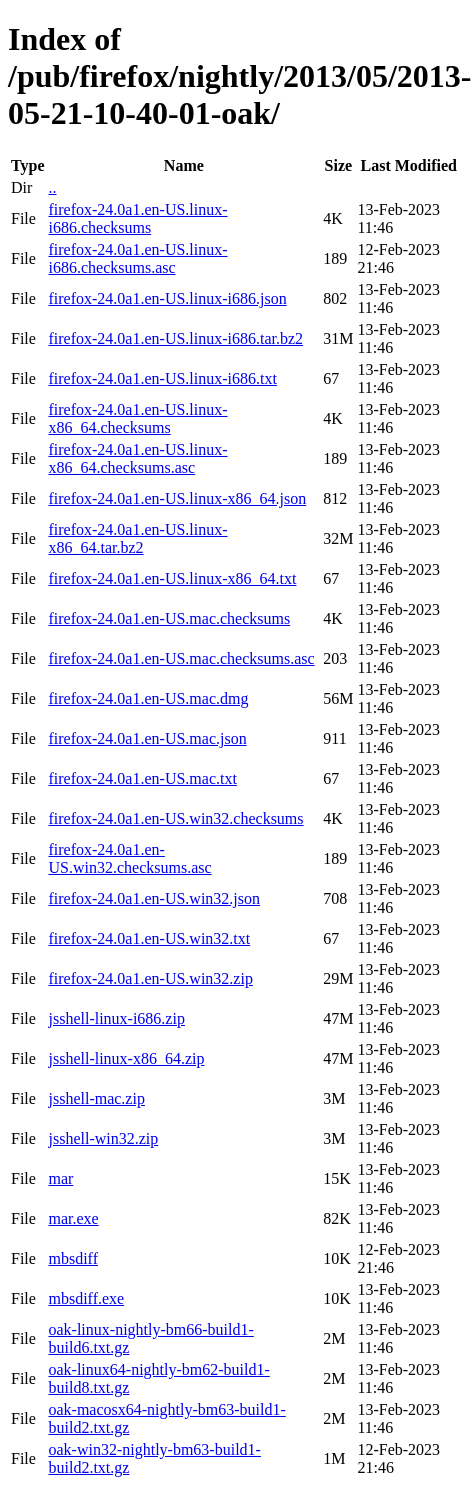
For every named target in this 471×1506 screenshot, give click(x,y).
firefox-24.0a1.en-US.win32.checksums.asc (129, 858)
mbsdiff (72, 1258)
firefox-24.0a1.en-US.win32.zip (150, 978)
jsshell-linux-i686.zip (116, 1018)
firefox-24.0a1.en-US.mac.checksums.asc (181, 658)
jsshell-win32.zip (103, 1138)
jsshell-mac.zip (96, 1098)
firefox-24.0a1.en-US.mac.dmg (148, 698)
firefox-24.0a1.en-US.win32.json (154, 898)
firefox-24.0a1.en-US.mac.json (147, 738)
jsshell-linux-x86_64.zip (126, 1058)
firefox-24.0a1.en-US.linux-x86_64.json (177, 498)
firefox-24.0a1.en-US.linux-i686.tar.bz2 (175, 338)
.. (52, 187)
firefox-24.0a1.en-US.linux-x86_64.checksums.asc (137, 458)
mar (60, 1178)
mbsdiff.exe (86, 1298)
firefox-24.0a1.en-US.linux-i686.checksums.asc (137, 258)
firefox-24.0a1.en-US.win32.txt (149, 938)
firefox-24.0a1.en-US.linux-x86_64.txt (172, 578)
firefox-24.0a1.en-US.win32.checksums (175, 818)
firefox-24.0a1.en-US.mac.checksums (169, 618)
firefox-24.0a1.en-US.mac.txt (142, 778)
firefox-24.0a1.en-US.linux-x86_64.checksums (137, 418)
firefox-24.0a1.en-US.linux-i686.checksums (137, 218)
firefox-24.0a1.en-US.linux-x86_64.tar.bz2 (137, 538)
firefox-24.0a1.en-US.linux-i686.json (167, 298)
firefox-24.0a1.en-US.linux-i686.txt (162, 378)
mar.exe (73, 1218)
